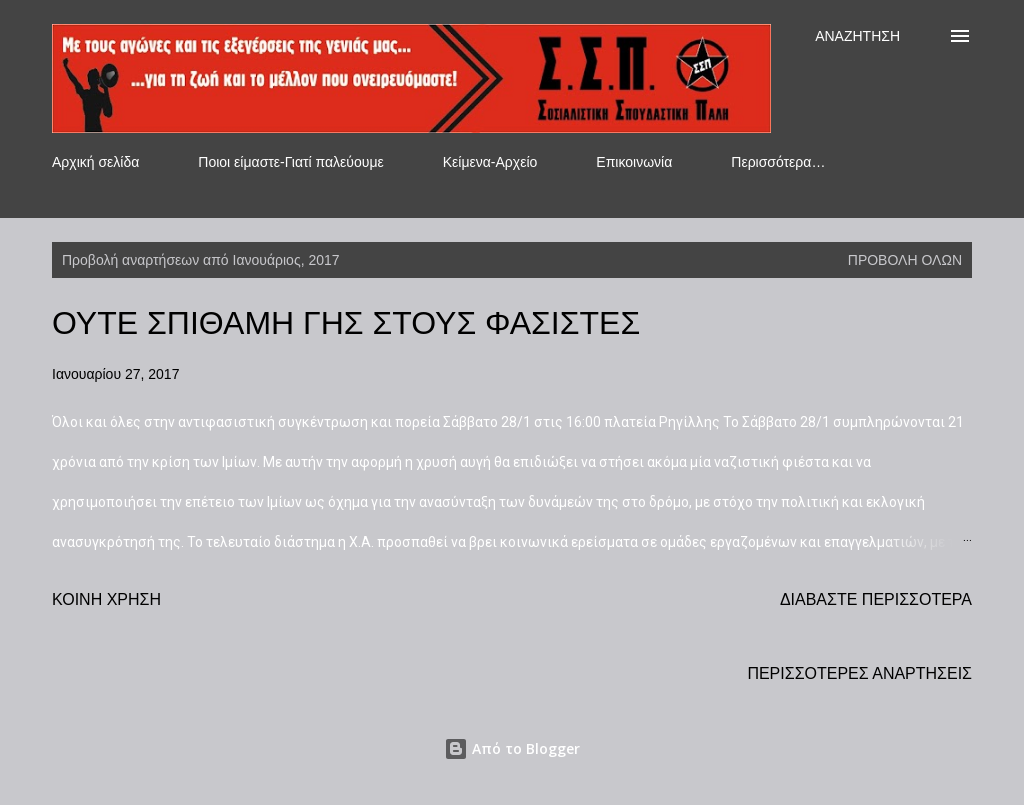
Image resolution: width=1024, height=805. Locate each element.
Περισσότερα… (778, 162)
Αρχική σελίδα (95, 162)
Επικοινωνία (634, 162)
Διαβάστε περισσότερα (876, 599)
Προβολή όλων (905, 260)
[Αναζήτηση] (857, 36)
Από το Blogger (512, 748)
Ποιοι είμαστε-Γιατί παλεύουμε (290, 162)
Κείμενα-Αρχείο (490, 162)
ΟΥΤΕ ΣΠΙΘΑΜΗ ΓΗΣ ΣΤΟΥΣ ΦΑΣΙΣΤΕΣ (346, 323)
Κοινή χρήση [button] (106, 599)
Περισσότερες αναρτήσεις (859, 673)
